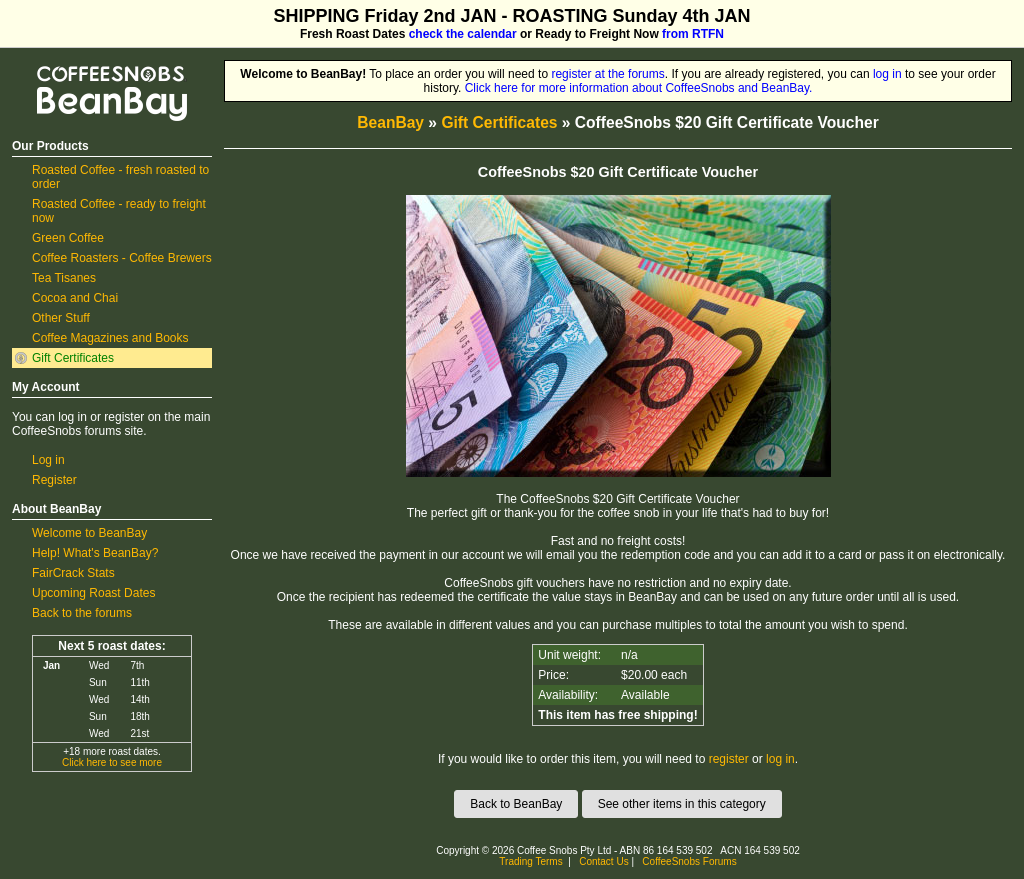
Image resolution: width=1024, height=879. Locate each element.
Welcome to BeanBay (89, 533)
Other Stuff (61, 318)
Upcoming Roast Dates (93, 593)
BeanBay (390, 122)
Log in (48, 460)
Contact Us (603, 861)
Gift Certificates (73, 358)
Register (54, 480)
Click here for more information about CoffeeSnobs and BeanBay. (639, 88)
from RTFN (693, 34)
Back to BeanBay (516, 804)
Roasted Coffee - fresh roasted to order (120, 177)
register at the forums (607, 74)
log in (887, 74)
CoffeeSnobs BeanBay (97, 67)
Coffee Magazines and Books (110, 338)
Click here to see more (112, 762)
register (729, 759)
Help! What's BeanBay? (95, 553)
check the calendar (463, 34)
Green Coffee (68, 238)
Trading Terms (530, 861)
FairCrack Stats (73, 573)
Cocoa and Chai (75, 298)
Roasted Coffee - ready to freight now (119, 211)
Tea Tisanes (64, 278)
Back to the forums (82, 613)
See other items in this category (682, 804)
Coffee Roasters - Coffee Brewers (122, 258)
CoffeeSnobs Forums (689, 861)
